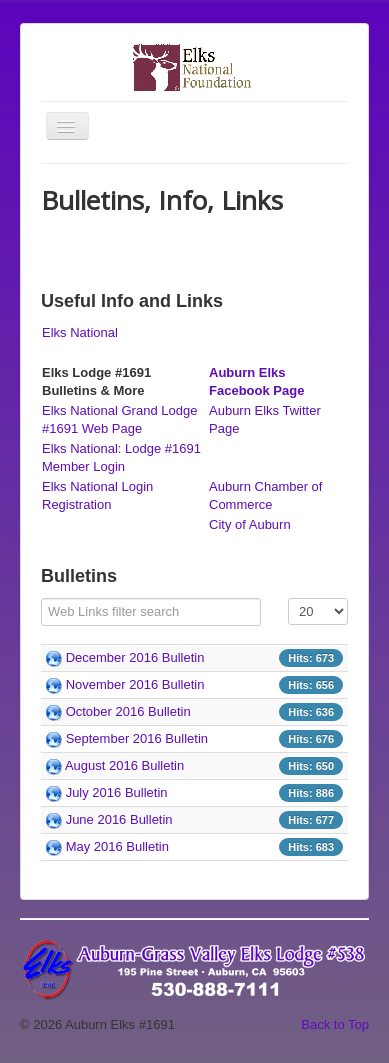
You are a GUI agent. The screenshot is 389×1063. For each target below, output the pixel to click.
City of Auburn (250, 524)
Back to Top (335, 1024)
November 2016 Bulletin (135, 684)
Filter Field (41, 598)
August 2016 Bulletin (124, 765)
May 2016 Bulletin (117, 846)
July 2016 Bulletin (117, 792)
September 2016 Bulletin (137, 738)
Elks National (80, 332)
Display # (288, 598)
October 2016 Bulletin (128, 711)
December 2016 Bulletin (135, 657)
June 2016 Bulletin (119, 819)
